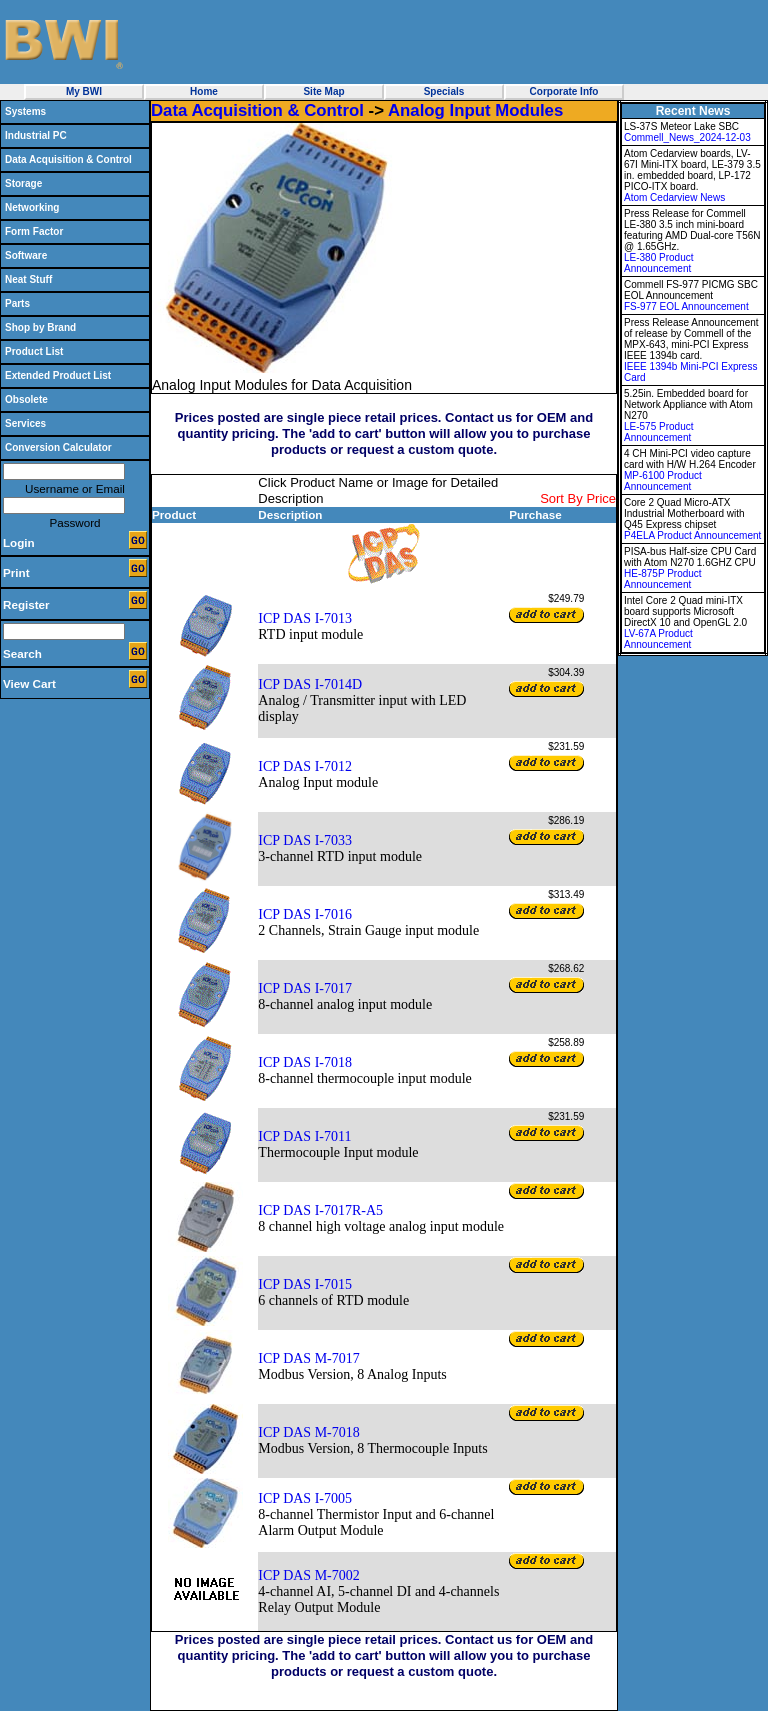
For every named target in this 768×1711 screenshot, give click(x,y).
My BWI (84, 91)
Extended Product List (58, 375)
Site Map (323, 91)
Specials (444, 91)
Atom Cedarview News (674, 197)
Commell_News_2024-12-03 (687, 137)
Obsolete (26, 399)
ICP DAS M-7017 (308, 1358)
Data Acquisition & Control (68, 159)
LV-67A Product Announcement (658, 639)
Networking (32, 207)
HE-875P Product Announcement (663, 579)
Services (25, 423)
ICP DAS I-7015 (305, 1284)
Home (204, 91)
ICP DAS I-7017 (305, 988)
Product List (34, 351)
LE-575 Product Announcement (659, 432)
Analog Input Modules (475, 110)
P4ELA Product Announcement (692, 535)
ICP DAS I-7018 (305, 1062)
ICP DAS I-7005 (305, 1498)
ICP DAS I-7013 (305, 618)
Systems (25, 111)
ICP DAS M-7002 (308, 1575)
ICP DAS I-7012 (305, 766)
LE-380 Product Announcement (659, 263)
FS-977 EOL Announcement (686, 306)
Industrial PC (36, 135)
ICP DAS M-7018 (308, 1432)
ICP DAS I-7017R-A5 (320, 1210)
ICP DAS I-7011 (304, 1136)
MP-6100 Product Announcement (663, 481)
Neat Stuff (28, 279)
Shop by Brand (40, 327)
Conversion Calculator (58, 447)
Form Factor (34, 231)
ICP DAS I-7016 (305, 914)
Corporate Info (564, 91)
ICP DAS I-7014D (310, 684)
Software (26, 255)
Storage (23, 183)
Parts (17, 303)
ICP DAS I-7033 (305, 840)
